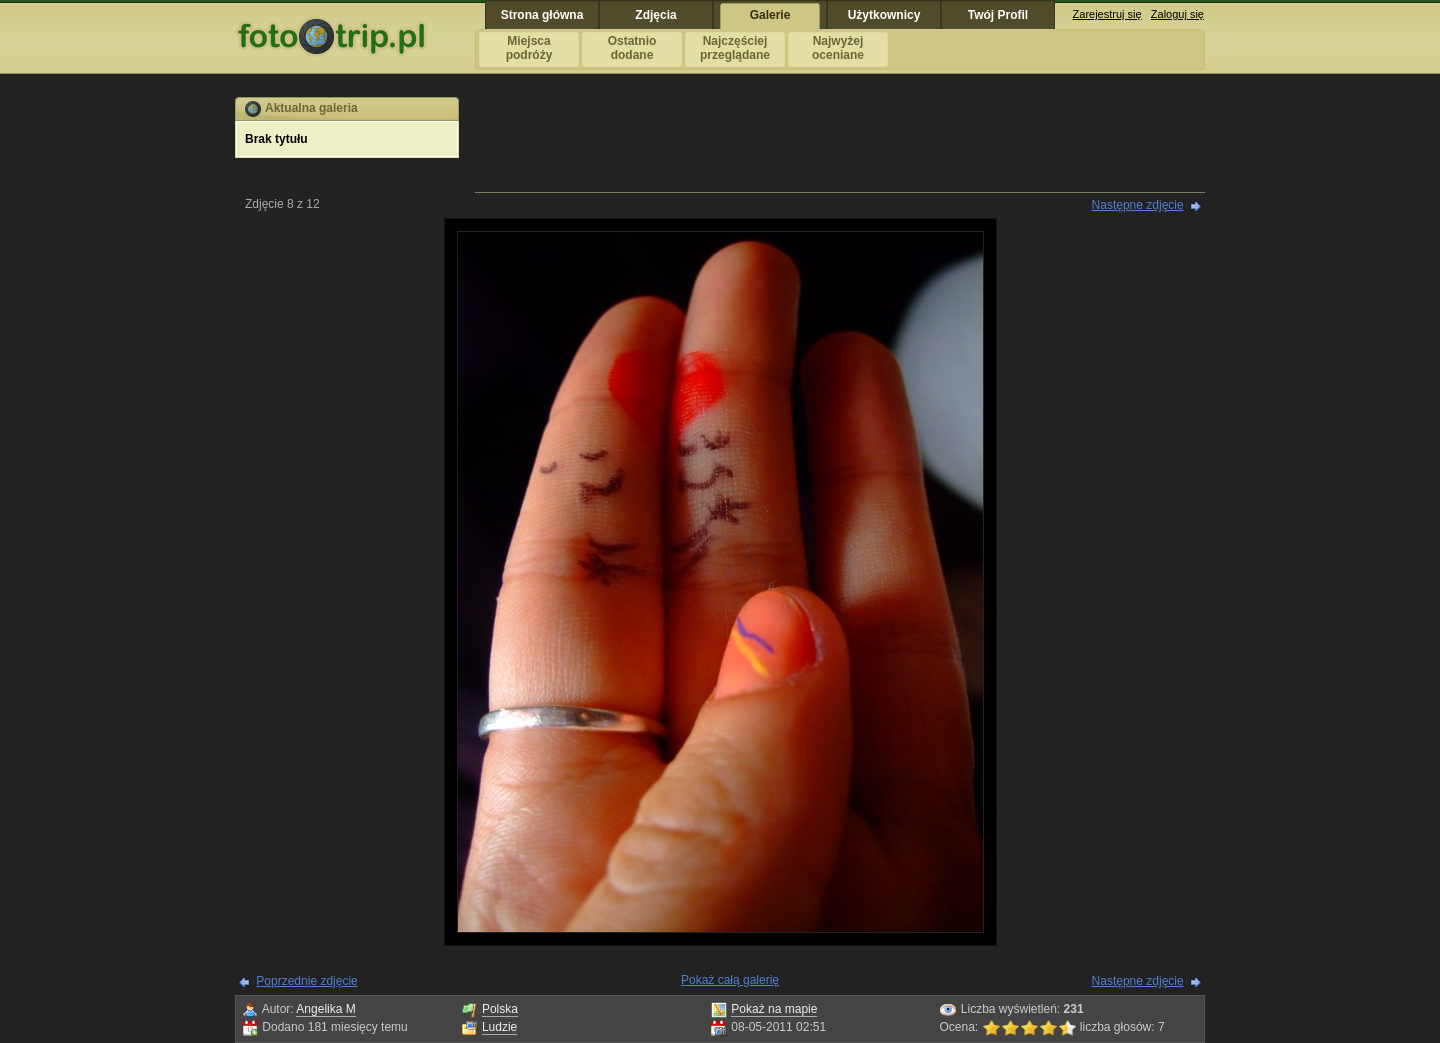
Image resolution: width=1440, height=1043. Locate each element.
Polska (500, 1009)
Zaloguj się (1177, 14)
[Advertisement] (840, 142)
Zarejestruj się (1107, 14)
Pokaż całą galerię (730, 980)
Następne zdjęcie (1138, 205)
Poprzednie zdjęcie (306, 981)
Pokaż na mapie (774, 1009)
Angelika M (325, 1009)
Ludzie (499, 1027)
